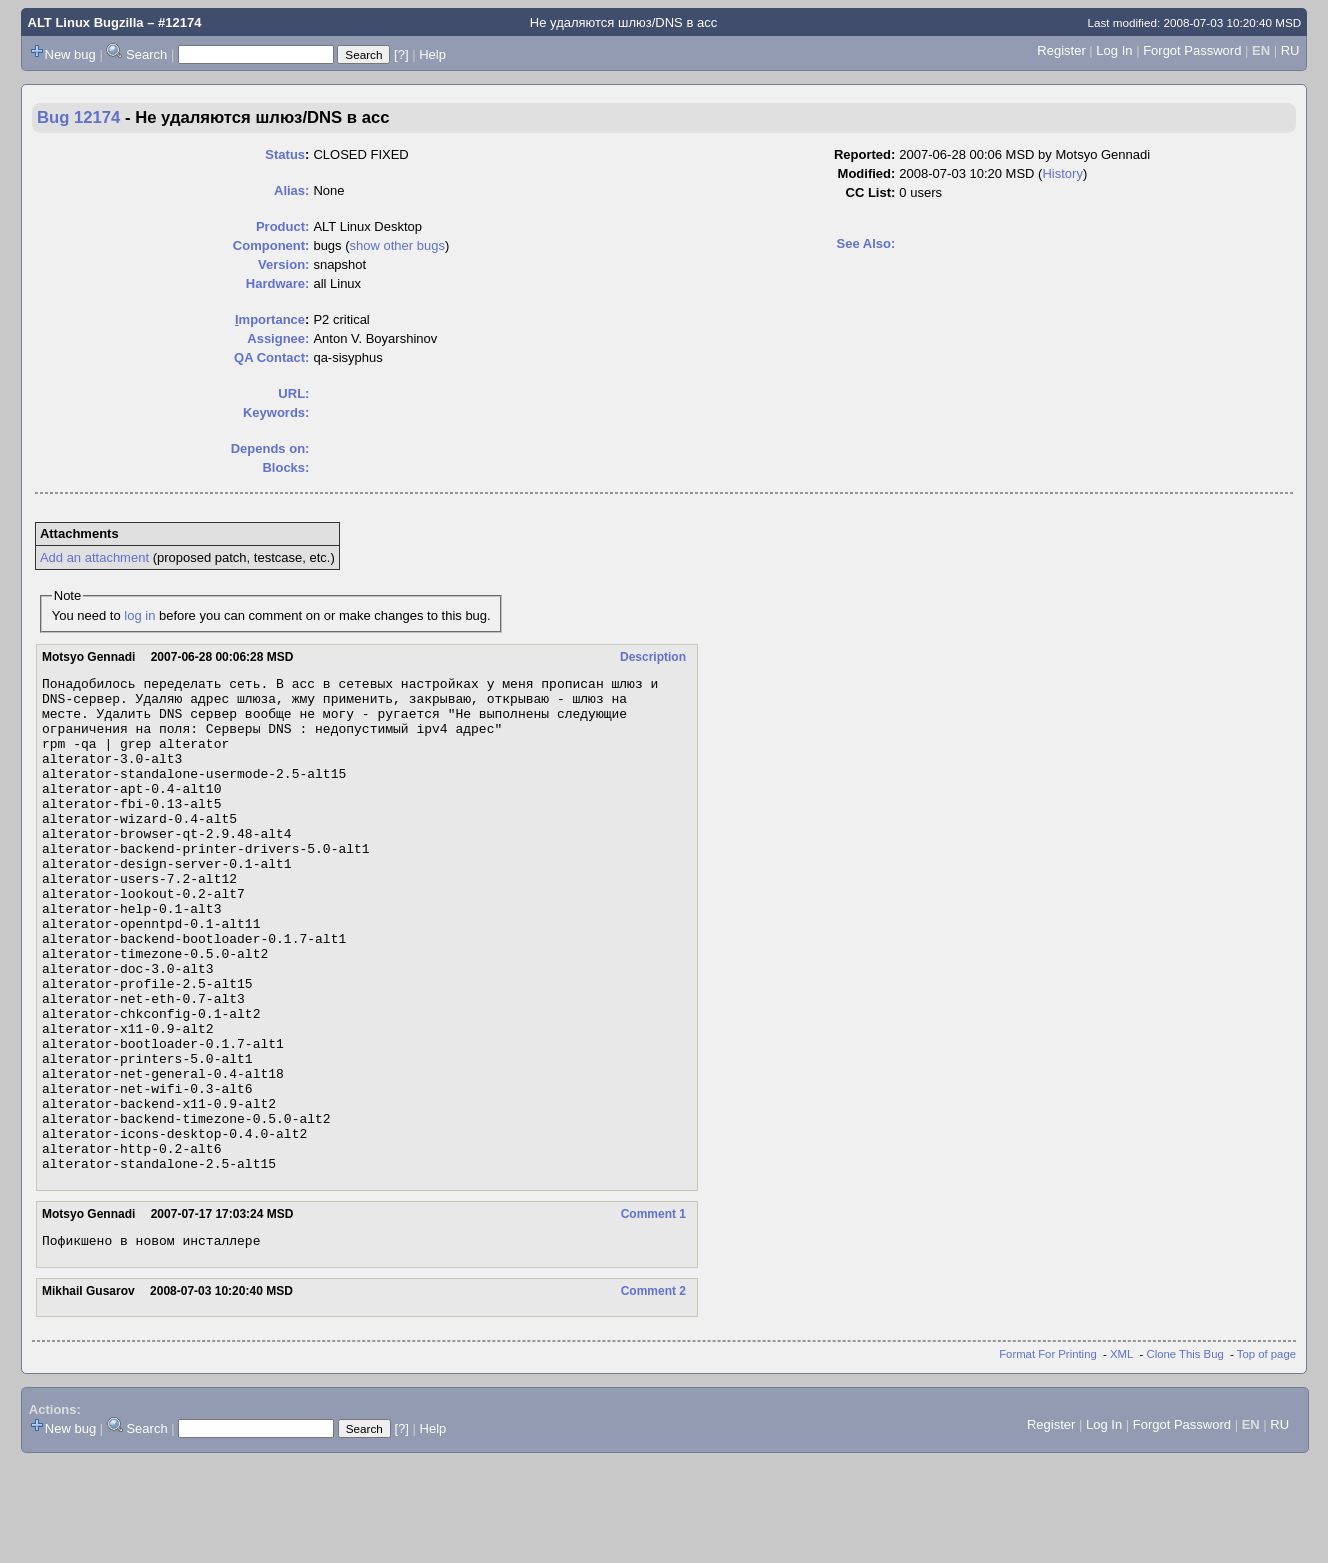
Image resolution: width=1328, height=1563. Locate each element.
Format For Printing (1048, 1456)
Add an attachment (94, 557)
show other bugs (397, 245)
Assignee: (278, 338)
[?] (401, 54)
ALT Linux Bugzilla (86, 22)
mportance (270, 319)
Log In (1114, 50)
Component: (271, 245)
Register (1061, 50)
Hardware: (278, 283)
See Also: (866, 243)
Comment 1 (653, 1313)
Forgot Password (1192, 50)
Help (432, 54)
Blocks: (285, 467)
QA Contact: (271, 357)
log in (139, 615)
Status (285, 154)
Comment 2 (653, 1393)
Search (146, 54)
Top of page (1266, 1456)
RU (1290, 50)
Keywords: (276, 412)
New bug (70, 54)
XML (1121, 1456)
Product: (282, 226)
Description (653, 657)
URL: (293, 393)
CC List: (871, 192)
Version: (283, 264)
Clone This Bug (1185, 1456)
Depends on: (270, 448)
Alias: (291, 190)
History (1062, 173)
